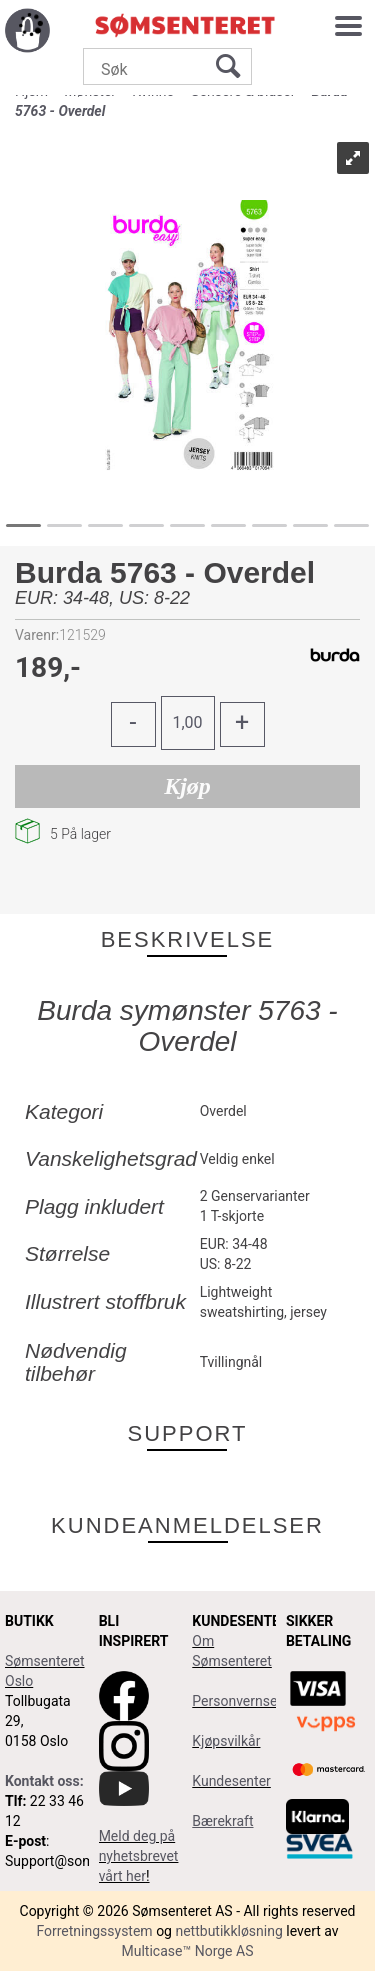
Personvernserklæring (260, 1701)
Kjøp (187, 786)
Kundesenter (231, 1781)
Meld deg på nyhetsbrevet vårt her (139, 1856)
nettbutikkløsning (228, 1931)
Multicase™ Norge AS (188, 1951)
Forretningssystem (94, 1931)
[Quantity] (188, 723)
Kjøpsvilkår (226, 1741)
